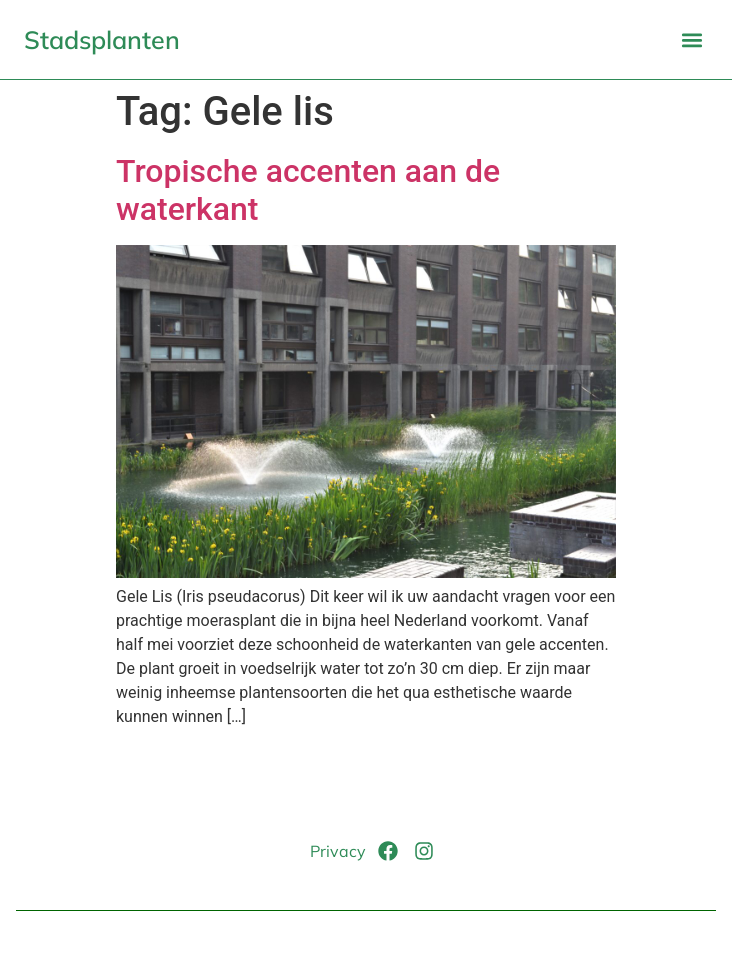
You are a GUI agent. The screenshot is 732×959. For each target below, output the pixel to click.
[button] (691, 39)
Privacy (338, 851)
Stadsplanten (102, 39)
